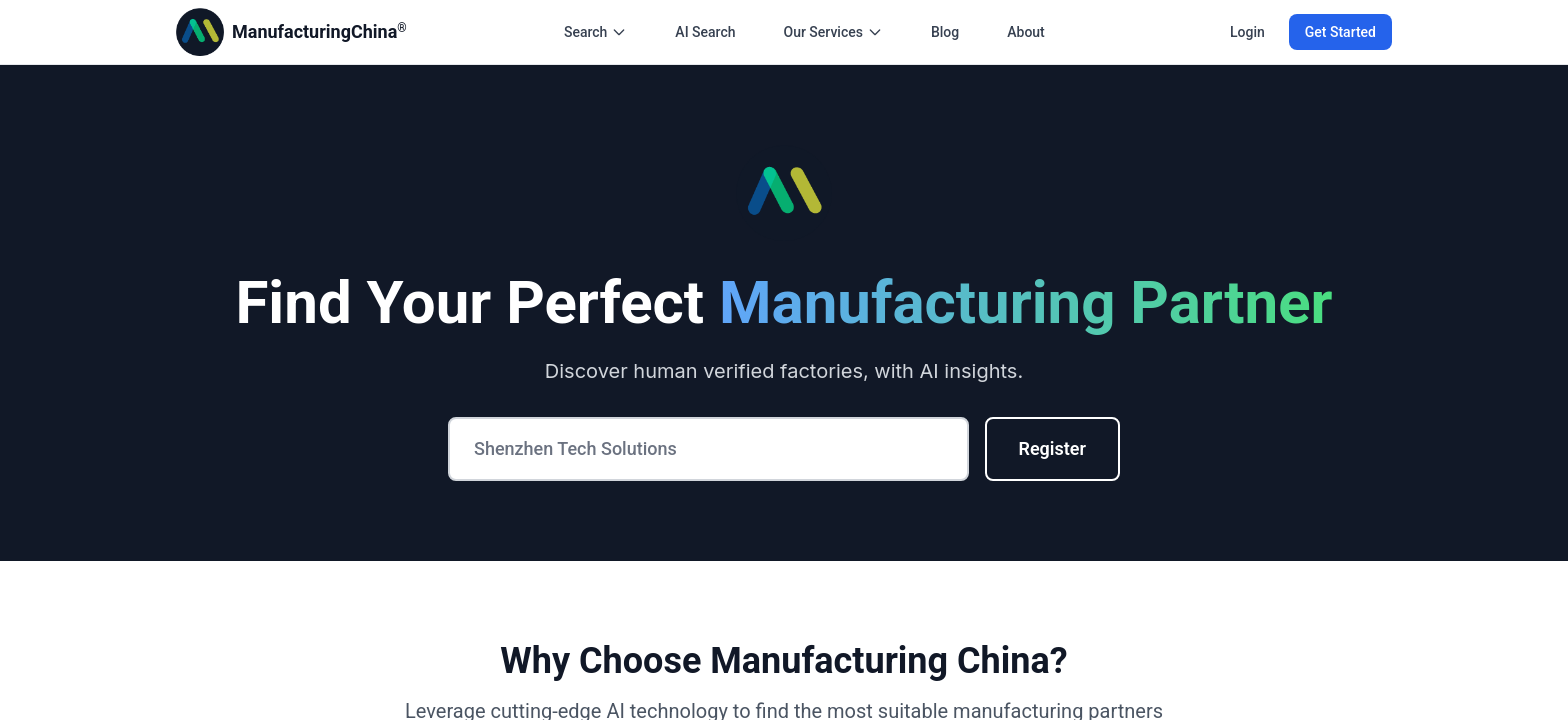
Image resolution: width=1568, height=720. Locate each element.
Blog (945, 32)
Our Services (833, 32)
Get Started (1340, 32)
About (1026, 32)
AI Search (705, 32)
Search (595, 32)
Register (1053, 448)
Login (1247, 32)
